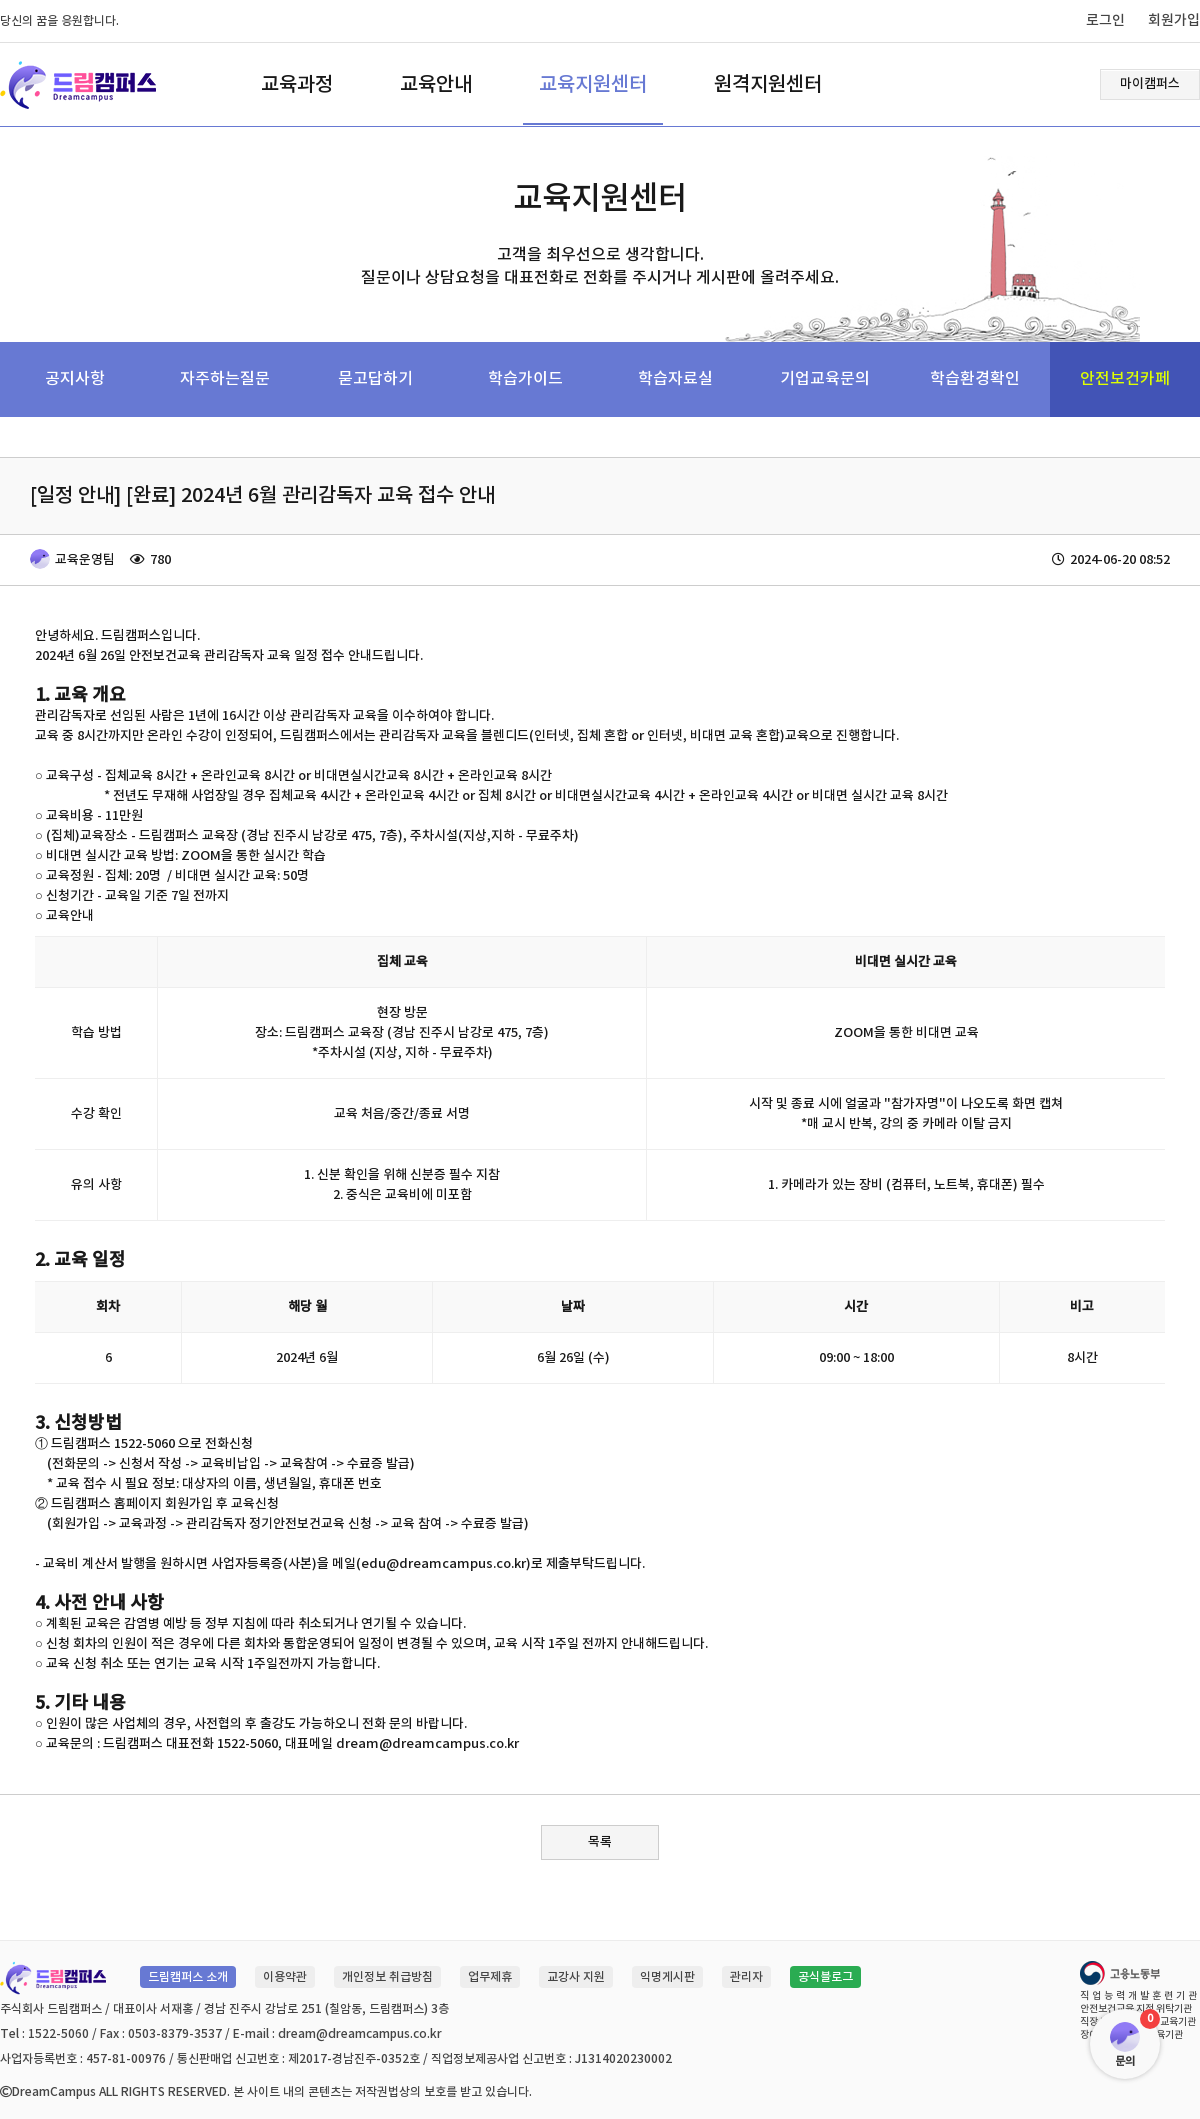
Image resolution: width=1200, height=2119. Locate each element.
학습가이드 (525, 379)
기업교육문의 (825, 379)
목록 (600, 1842)
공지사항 (75, 379)
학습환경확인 (975, 379)
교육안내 (436, 85)
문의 (1125, 2061)
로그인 (1105, 20)
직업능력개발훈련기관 (1140, 1996)
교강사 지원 (576, 1977)
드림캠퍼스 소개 (188, 1977)
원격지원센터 (768, 85)
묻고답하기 (375, 379)
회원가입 (1174, 20)
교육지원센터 (593, 85)
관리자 (746, 1977)
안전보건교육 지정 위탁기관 (1136, 2009)
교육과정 (297, 85)
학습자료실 (675, 379)
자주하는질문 (225, 379)
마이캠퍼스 (1150, 84)
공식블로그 (825, 1977)
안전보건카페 (1125, 379)
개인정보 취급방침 (387, 1977)
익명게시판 (667, 1977)
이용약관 (285, 1977)
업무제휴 (490, 1977)
